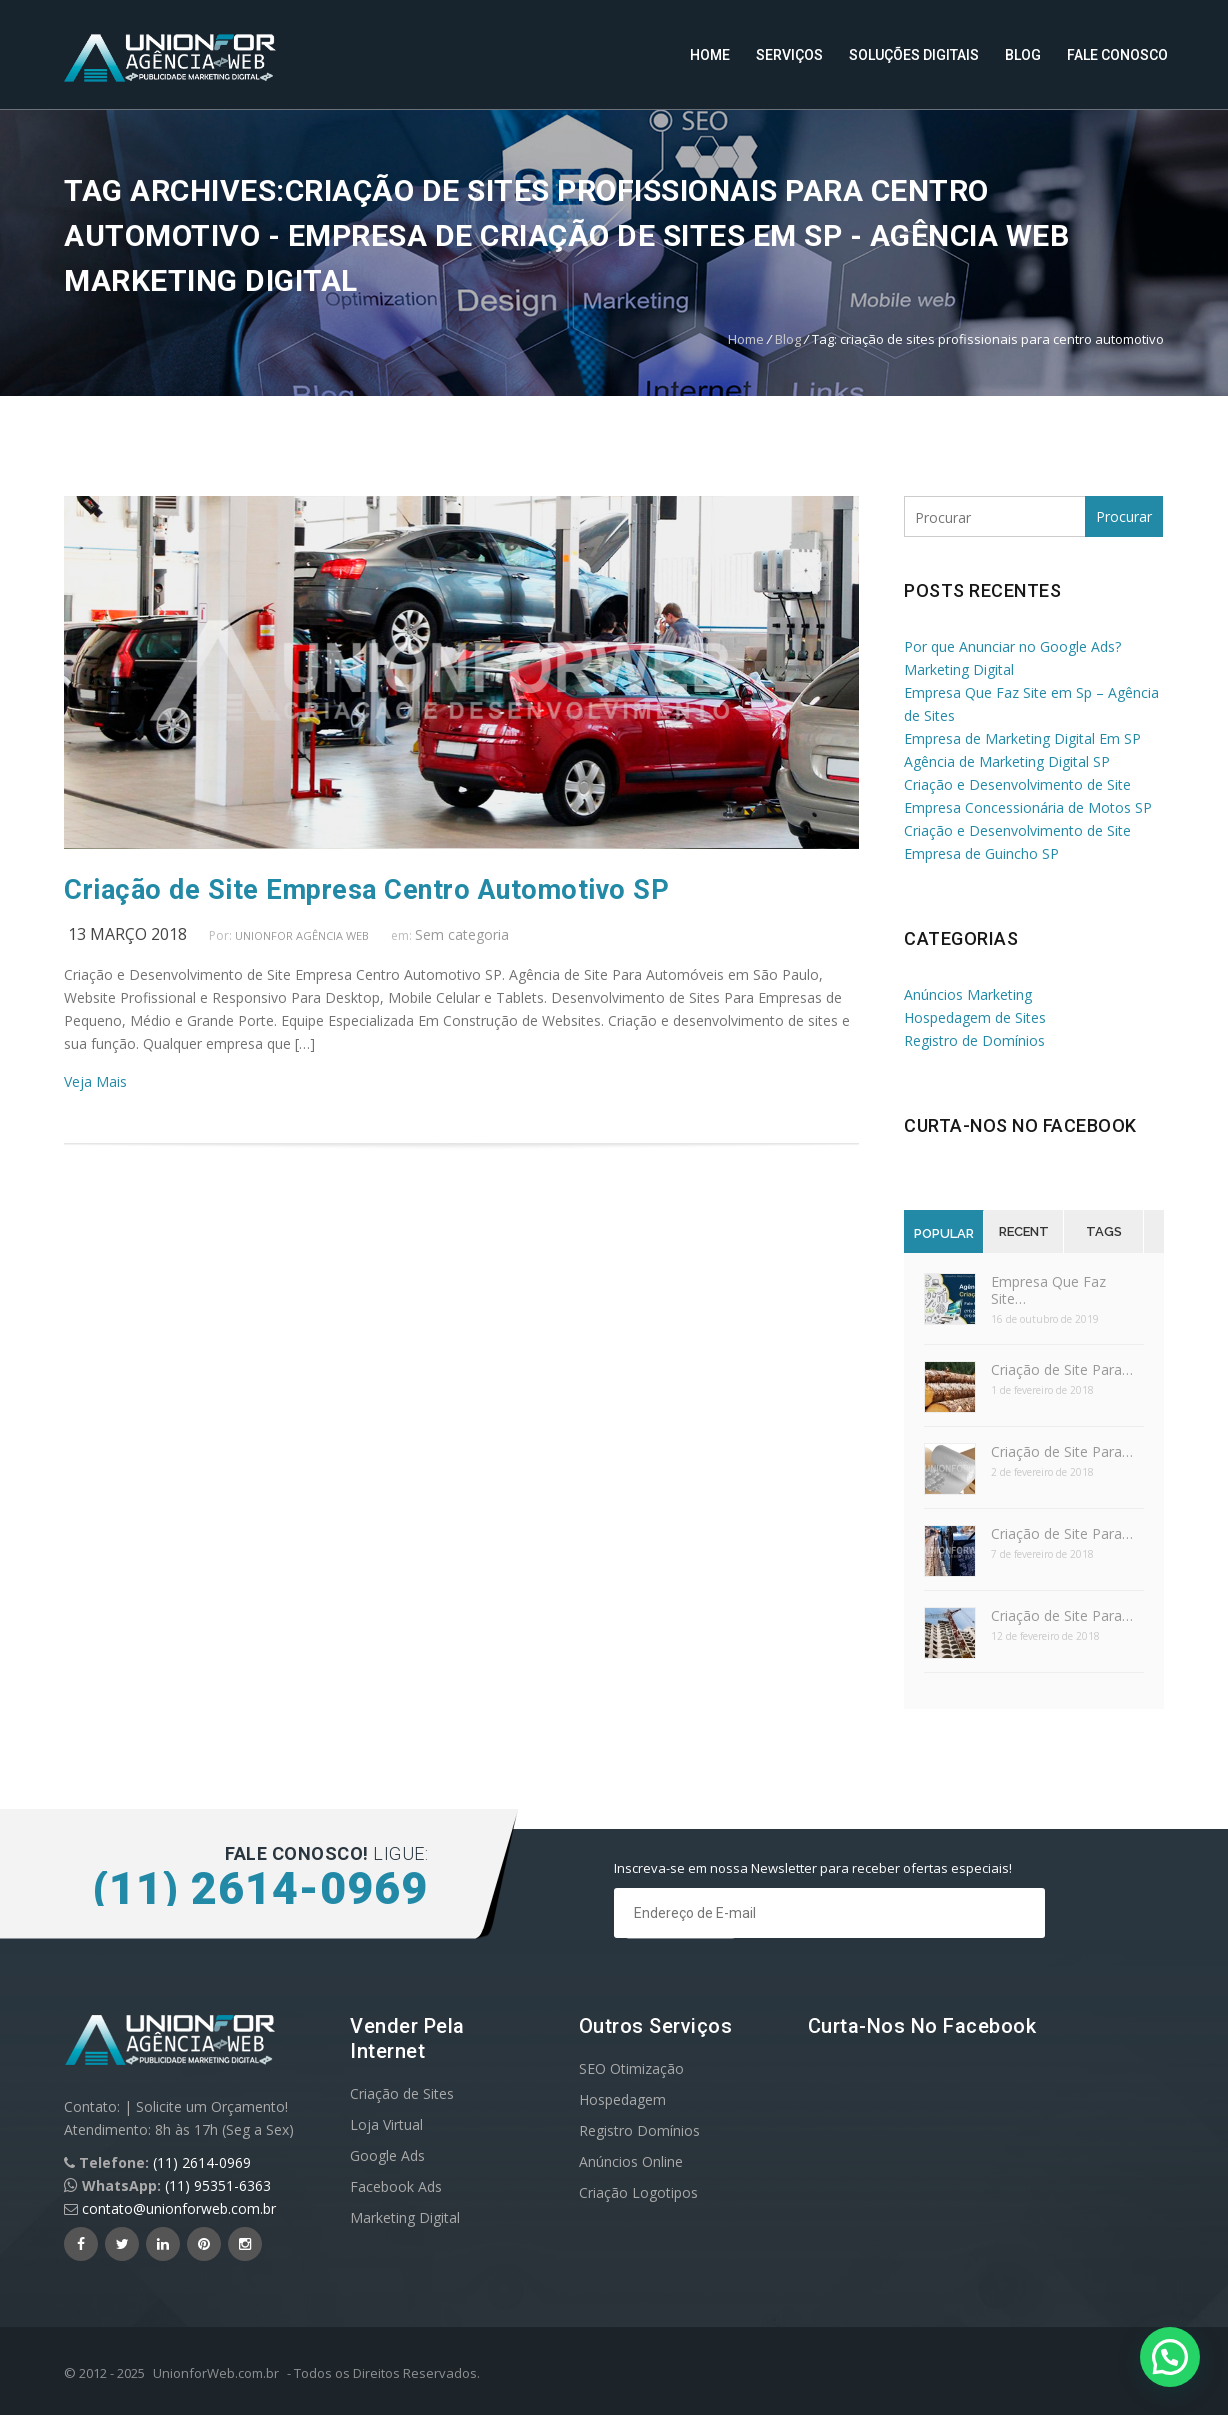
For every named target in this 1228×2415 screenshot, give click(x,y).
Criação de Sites (402, 2093)
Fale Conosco (1117, 55)
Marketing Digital (405, 2217)
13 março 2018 (127, 934)
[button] (1170, 2357)
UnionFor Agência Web (302, 935)
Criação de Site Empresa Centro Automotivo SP (366, 890)
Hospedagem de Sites (975, 1017)
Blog (1023, 55)
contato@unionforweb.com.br (179, 2208)
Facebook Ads (396, 2186)
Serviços (789, 55)
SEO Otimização (631, 2068)
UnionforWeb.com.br (216, 2373)
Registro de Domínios (974, 1040)
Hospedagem (622, 2099)
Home (710, 55)
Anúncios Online (631, 2161)
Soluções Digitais (914, 55)
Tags (1104, 1231)
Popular (944, 1233)
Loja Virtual (386, 2124)
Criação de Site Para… (1062, 1369)
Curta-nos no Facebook (1020, 1125)
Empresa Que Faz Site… (1048, 1290)
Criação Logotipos (638, 2192)
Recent (1024, 1231)
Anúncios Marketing (968, 994)
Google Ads (387, 2155)
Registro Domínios (639, 2130)
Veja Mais (95, 1081)
